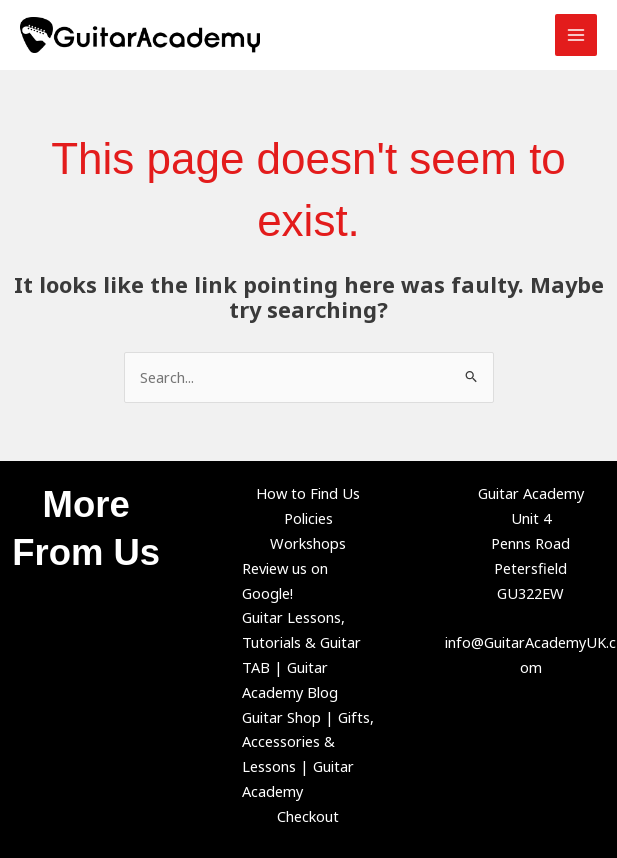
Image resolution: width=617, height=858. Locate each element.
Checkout (308, 816)
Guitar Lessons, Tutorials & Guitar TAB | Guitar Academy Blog (301, 654)
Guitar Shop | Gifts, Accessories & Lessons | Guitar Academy (308, 754)
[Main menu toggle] (576, 35)
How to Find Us (308, 493)
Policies (308, 518)
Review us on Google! (285, 580)
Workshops (308, 543)
